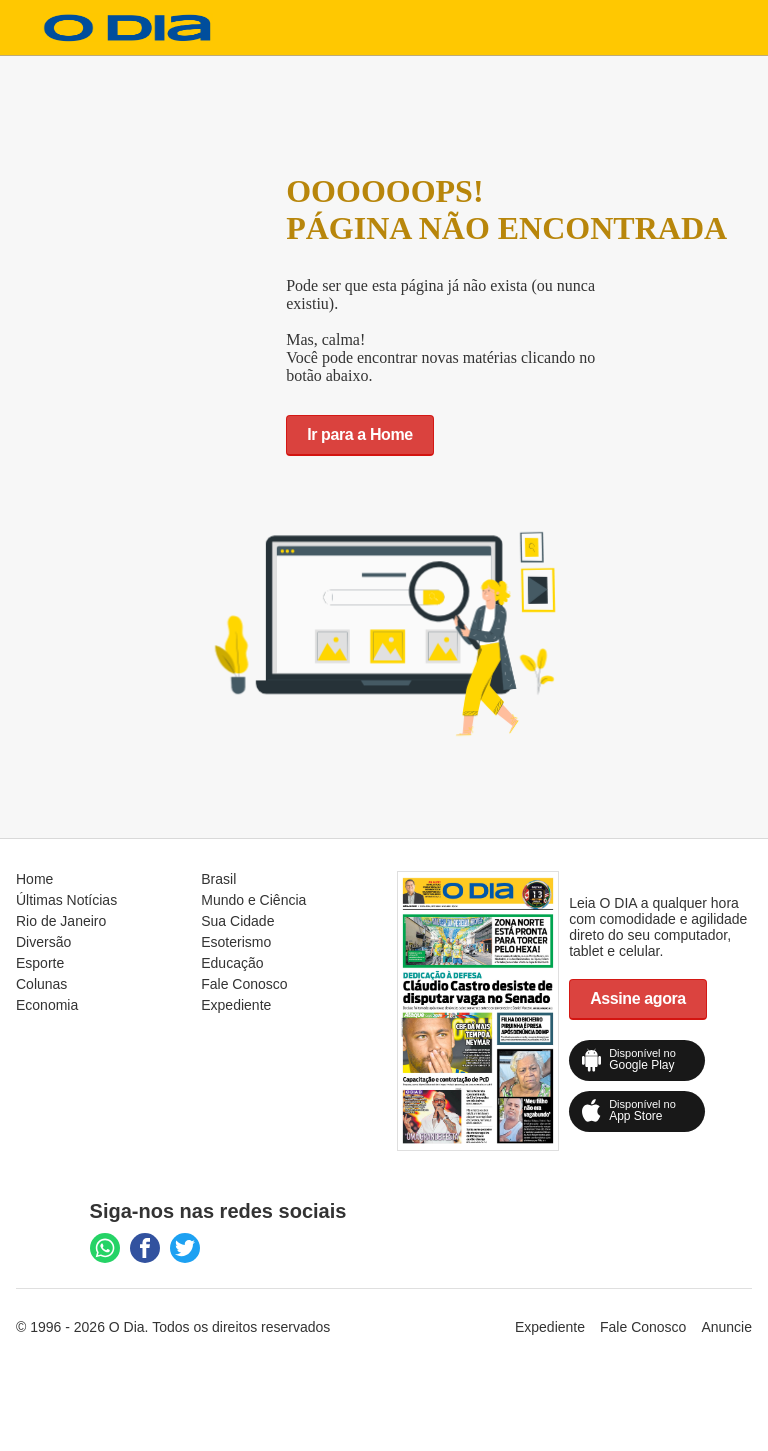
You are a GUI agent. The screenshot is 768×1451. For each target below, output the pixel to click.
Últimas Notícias (66, 900)
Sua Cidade (237, 921)
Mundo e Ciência (253, 900)
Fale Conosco (244, 984)
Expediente (236, 1005)
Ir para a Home (360, 434)
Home (34, 879)
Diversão (43, 942)
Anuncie (726, 1327)
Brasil (218, 879)
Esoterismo (236, 942)
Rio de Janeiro (61, 921)
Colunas (41, 984)
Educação (232, 963)
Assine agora (638, 998)
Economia (47, 1005)
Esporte (40, 963)
